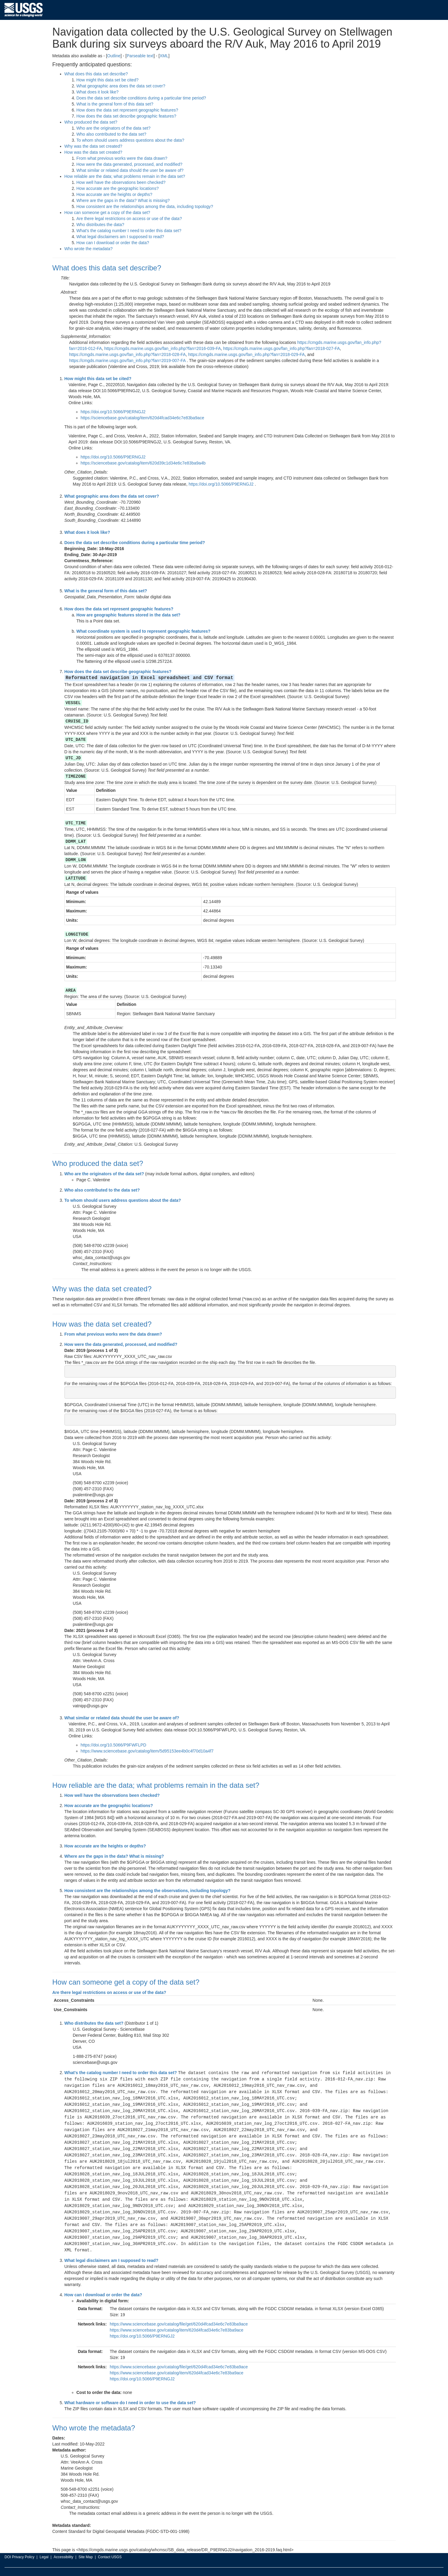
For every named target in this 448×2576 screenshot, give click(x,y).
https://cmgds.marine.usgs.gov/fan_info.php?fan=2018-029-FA (246, 354)
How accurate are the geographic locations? (118, 188)
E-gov (131, 2565)
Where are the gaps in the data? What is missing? (123, 200)
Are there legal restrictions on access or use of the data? (129, 218)
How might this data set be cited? (108, 79)
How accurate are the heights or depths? (114, 194)
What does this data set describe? (96, 73)
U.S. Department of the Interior (29, 2565)
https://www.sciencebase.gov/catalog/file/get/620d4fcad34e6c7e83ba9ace (179, 2312)
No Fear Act (185, 2565)
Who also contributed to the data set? (111, 134)
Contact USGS (110, 2545)
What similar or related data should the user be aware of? (130, 170)
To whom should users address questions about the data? (130, 140)
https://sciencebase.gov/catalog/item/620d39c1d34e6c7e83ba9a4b (143, 463)
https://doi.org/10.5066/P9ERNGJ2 (113, 411)
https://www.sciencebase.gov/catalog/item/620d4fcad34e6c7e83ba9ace (176, 2318)
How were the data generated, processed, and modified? (130, 164)
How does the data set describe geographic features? (127, 116)
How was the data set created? (93, 152)
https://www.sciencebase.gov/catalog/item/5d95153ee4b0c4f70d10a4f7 (147, 1747)
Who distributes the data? (100, 224)
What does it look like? (98, 92)
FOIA (204, 2565)
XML (164, 55)
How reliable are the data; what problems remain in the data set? (124, 176)
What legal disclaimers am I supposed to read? (120, 236)
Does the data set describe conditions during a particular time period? (141, 98)
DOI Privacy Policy (19, 2545)
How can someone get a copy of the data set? (107, 212)
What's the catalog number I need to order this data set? (129, 230)
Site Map (85, 2545)
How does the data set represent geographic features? (127, 110)
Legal (43, 2545)
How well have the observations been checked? (121, 182)
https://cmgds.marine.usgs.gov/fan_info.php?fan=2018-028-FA (127, 354)
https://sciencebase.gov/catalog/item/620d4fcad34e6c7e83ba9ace (142, 417)
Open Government (156, 2565)
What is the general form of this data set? (115, 104)
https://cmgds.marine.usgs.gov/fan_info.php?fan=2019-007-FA (127, 360)
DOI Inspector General (77, 2565)
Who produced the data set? (90, 122)
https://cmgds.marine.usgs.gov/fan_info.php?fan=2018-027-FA (281, 348)
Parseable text (140, 55)
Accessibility (63, 2545)
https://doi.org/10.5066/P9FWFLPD (113, 1741)
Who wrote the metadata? (88, 248)
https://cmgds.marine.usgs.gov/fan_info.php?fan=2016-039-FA (162, 348)
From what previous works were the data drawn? (122, 158)
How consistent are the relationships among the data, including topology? (145, 206)
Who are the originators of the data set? (114, 128)
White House (110, 2565)
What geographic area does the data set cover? (121, 85)
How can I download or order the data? (113, 242)
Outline (114, 55)
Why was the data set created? (93, 146)
